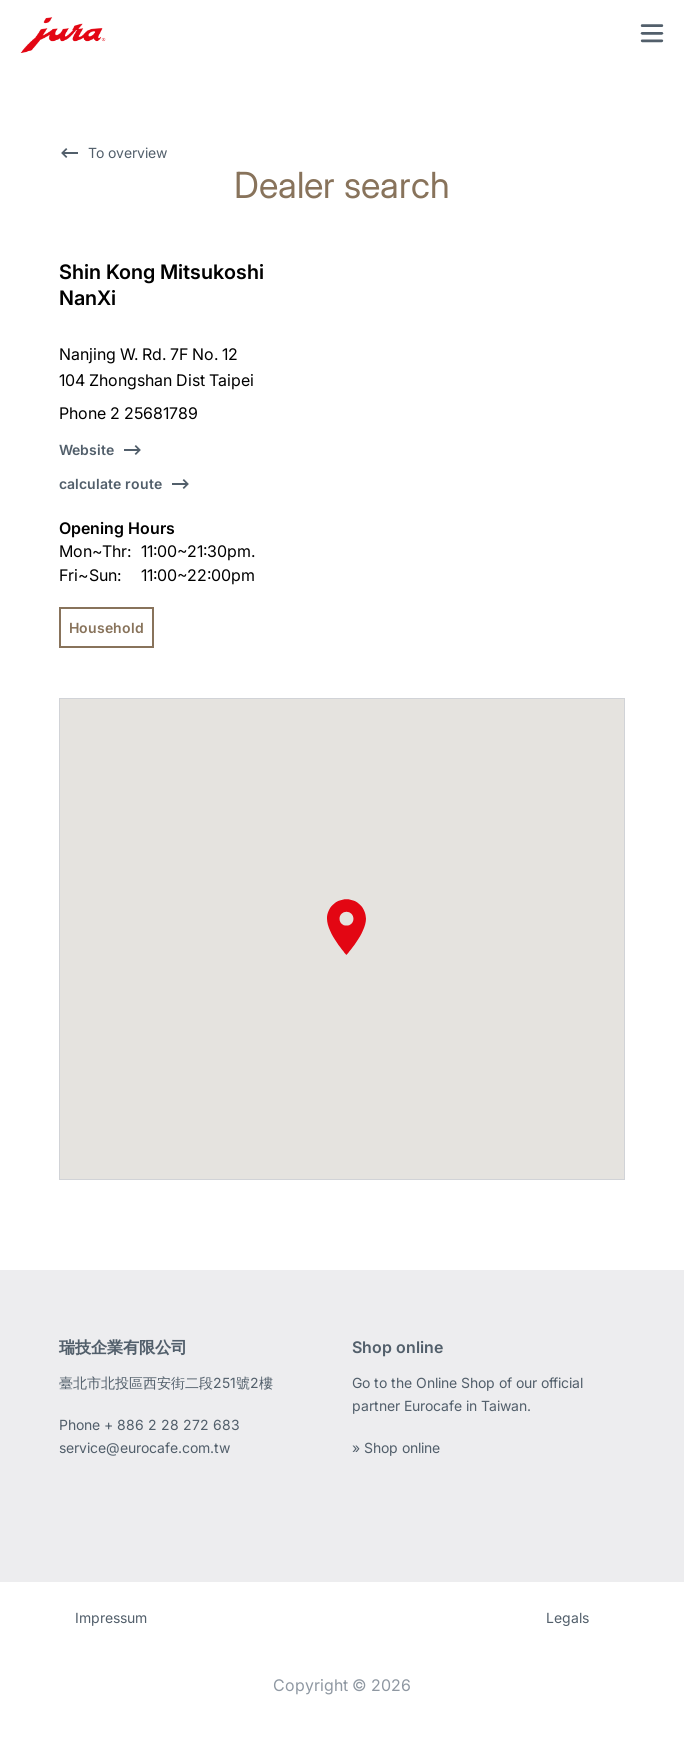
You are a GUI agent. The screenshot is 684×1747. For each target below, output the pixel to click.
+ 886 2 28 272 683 (172, 1424)
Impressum (111, 1617)
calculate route (110, 483)
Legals (567, 1617)
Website (86, 449)
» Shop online (396, 1447)
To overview (127, 152)
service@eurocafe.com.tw (144, 1447)
